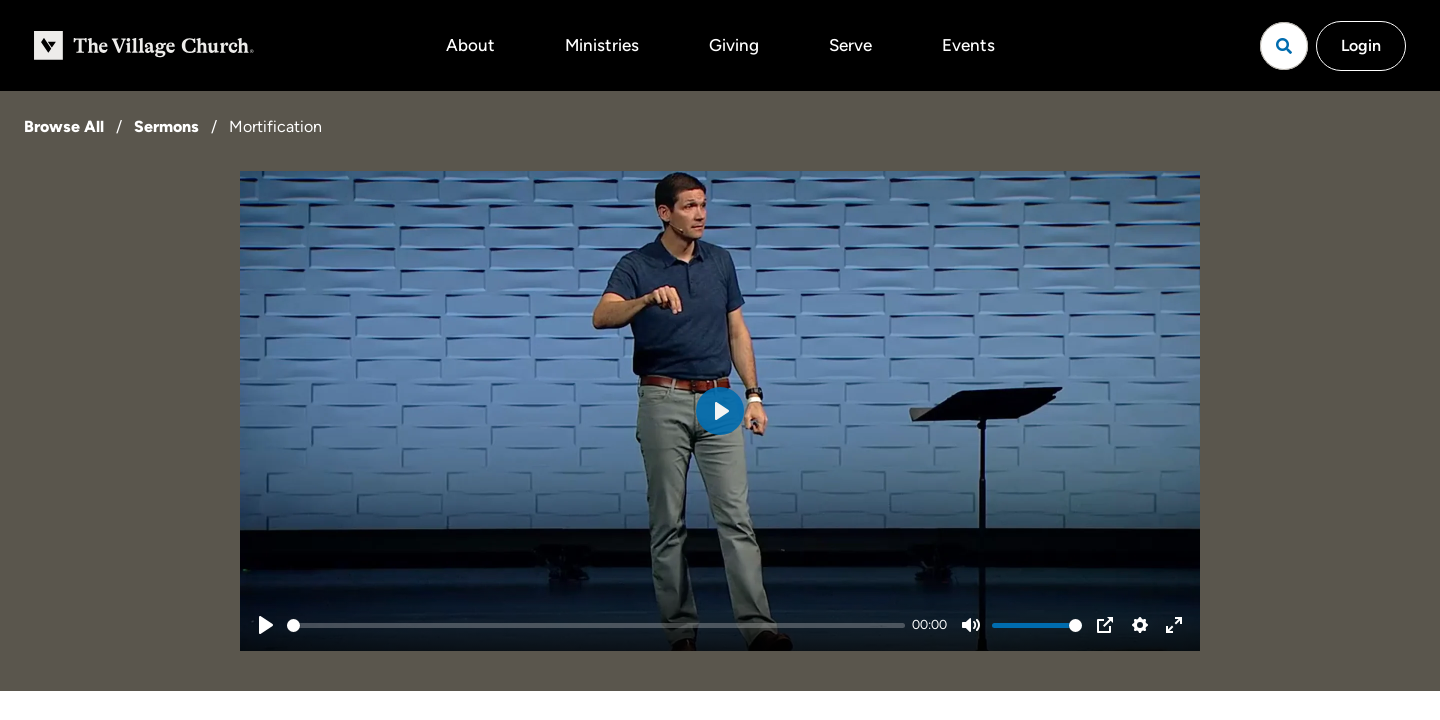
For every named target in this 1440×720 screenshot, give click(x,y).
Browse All (64, 126)
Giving (734, 45)
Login (1361, 45)
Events (968, 45)
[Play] (266, 625)
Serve (850, 45)
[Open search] (1284, 46)
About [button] (470, 45)
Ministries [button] (602, 45)
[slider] (596, 625)
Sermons (166, 126)
